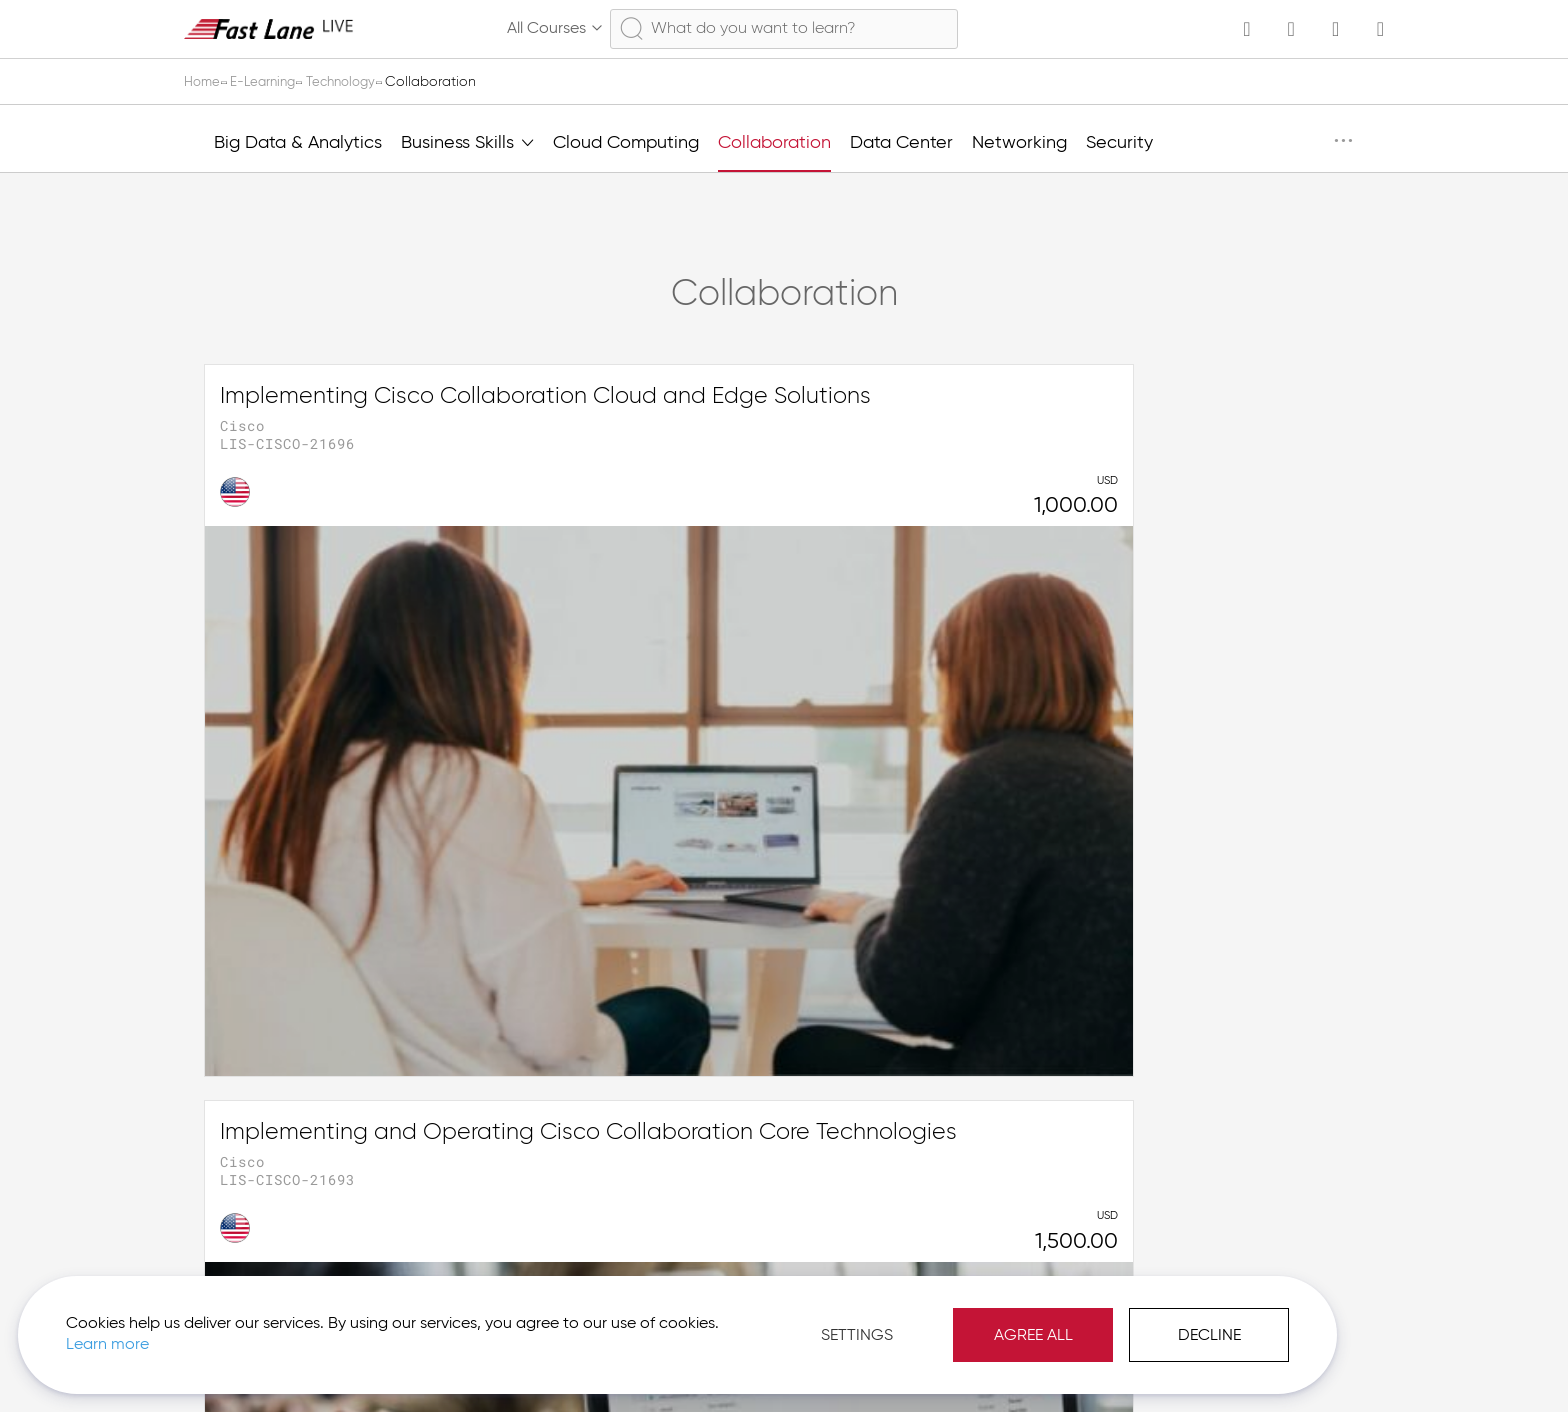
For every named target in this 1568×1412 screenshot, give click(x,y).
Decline (1024, 1322)
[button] (1290, 1362)
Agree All (848, 1322)
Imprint (1186, 1362)
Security (1119, 143)
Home (205, 82)
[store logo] (269, 28)
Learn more (281, 1331)
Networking (1019, 143)
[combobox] (784, 29)
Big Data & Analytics (298, 143)
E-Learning (270, 82)
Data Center (901, 143)
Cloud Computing (626, 143)
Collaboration (774, 143)
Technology (354, 82)
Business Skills (467, 141)
